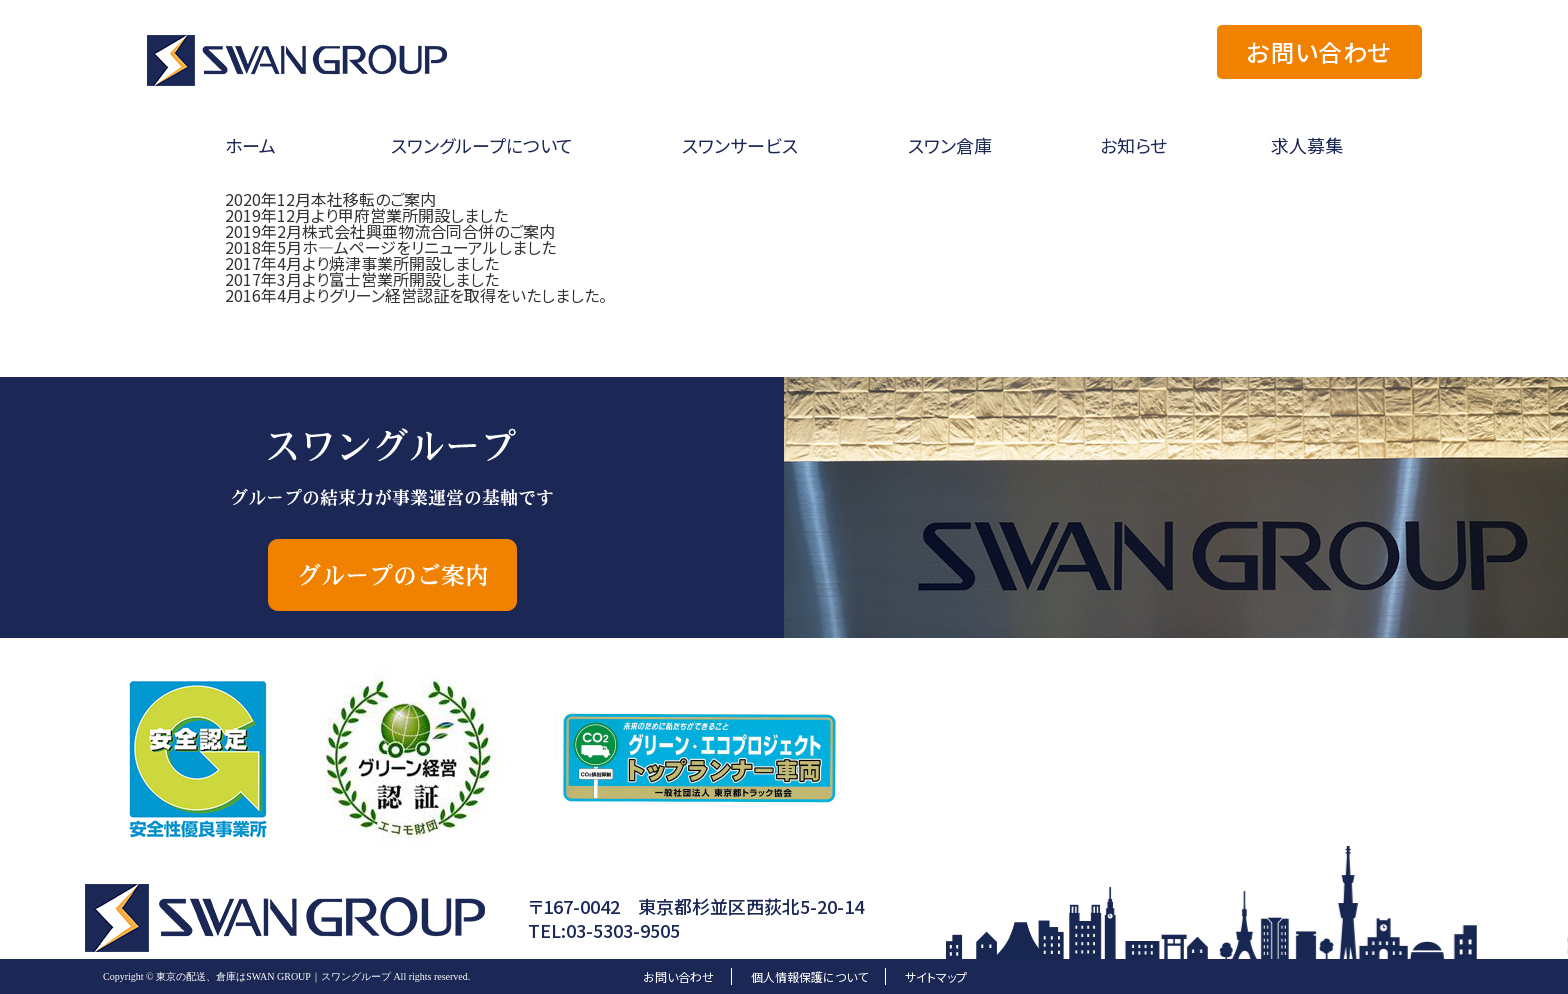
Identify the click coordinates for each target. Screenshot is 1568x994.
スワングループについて (482, 145)
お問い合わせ (1319, 51)
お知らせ (1133, 145)
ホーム (250, 145)
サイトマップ (936, 976)
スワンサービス (740, 145)
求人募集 (1307, 145)
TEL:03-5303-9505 (604, 930)
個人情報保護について (809, 976)
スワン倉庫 (950, 145)
